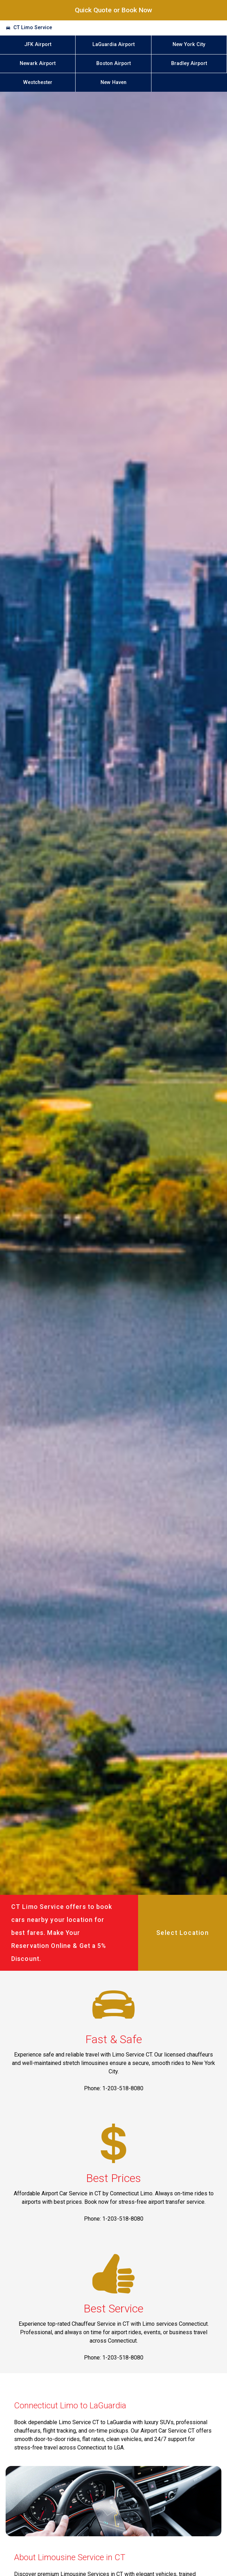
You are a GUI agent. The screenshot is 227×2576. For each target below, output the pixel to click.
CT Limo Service (32, 28)
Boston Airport (113, 63)
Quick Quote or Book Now (113, 10)
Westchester (37, 82)
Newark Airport (38, 63)
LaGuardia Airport (113, 44)
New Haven (113, 82)
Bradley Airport (189, 63)
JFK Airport (37, 44)
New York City (189, 44)
